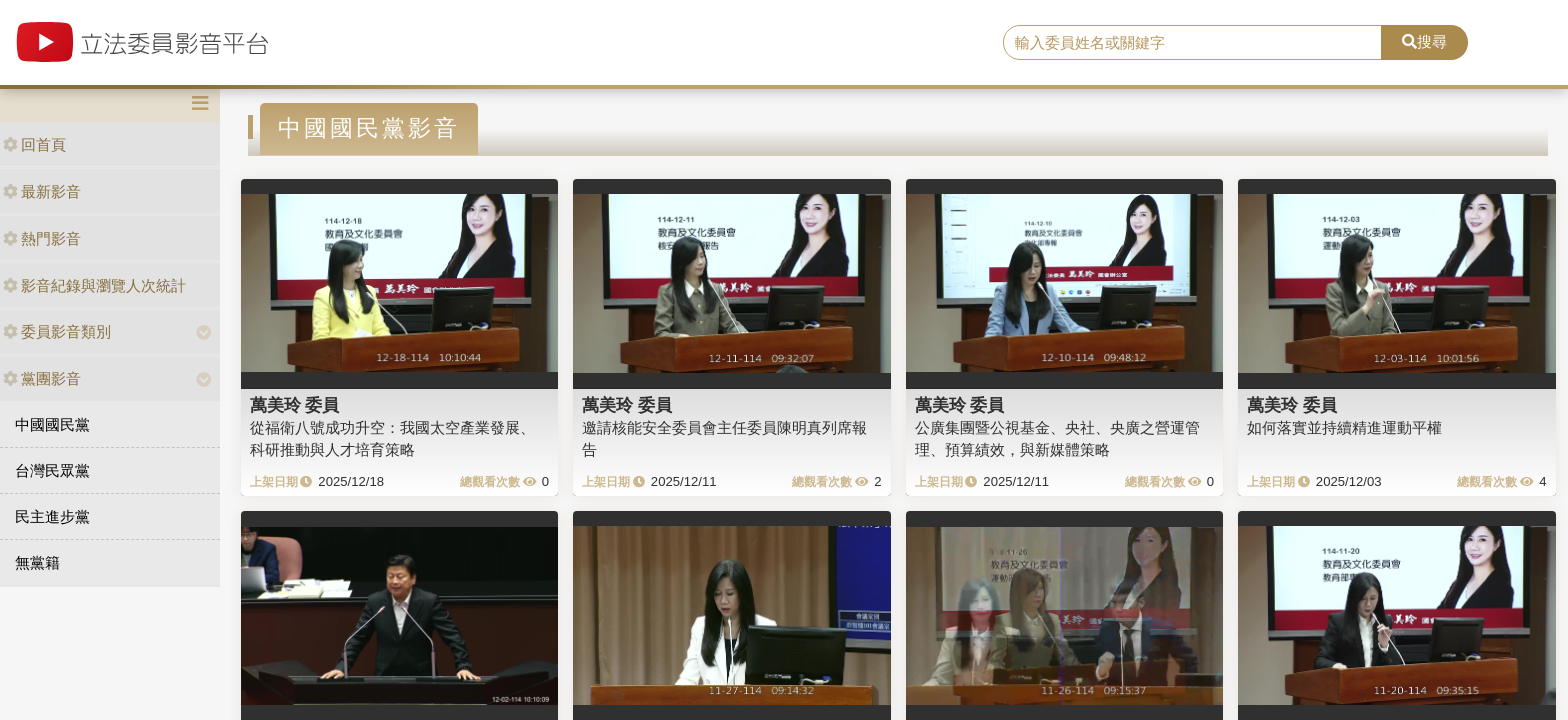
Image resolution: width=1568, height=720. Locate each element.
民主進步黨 (52, 516)
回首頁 (34, 144)
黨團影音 (42, 378)
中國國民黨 (52, 424)
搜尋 (1424, 41)
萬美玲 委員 (295, 405)
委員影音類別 (57, 331)
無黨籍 (37, 562)
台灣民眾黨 (52, 470)
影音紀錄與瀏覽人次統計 (94, 285)
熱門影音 (42, 238)
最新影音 (42, 191)
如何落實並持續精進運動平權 (1344, 427)
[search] (1193, 43)
